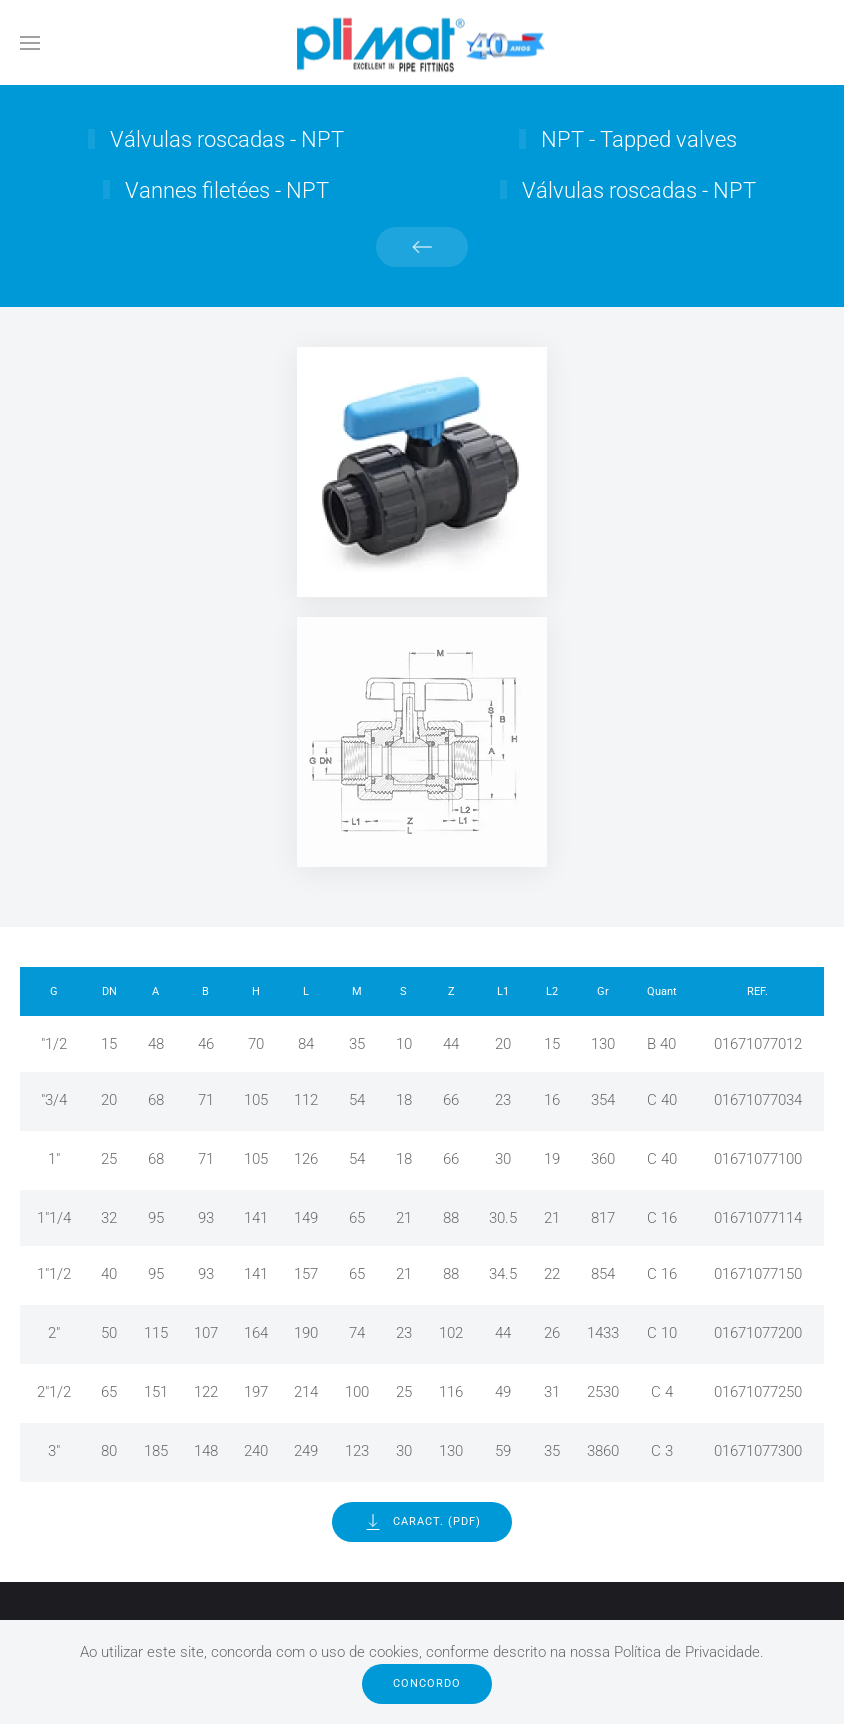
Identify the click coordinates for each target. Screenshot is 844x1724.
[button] (30, 42)
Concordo (427, 1683)
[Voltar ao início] (422, 42)
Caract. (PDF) (422, 1522)
